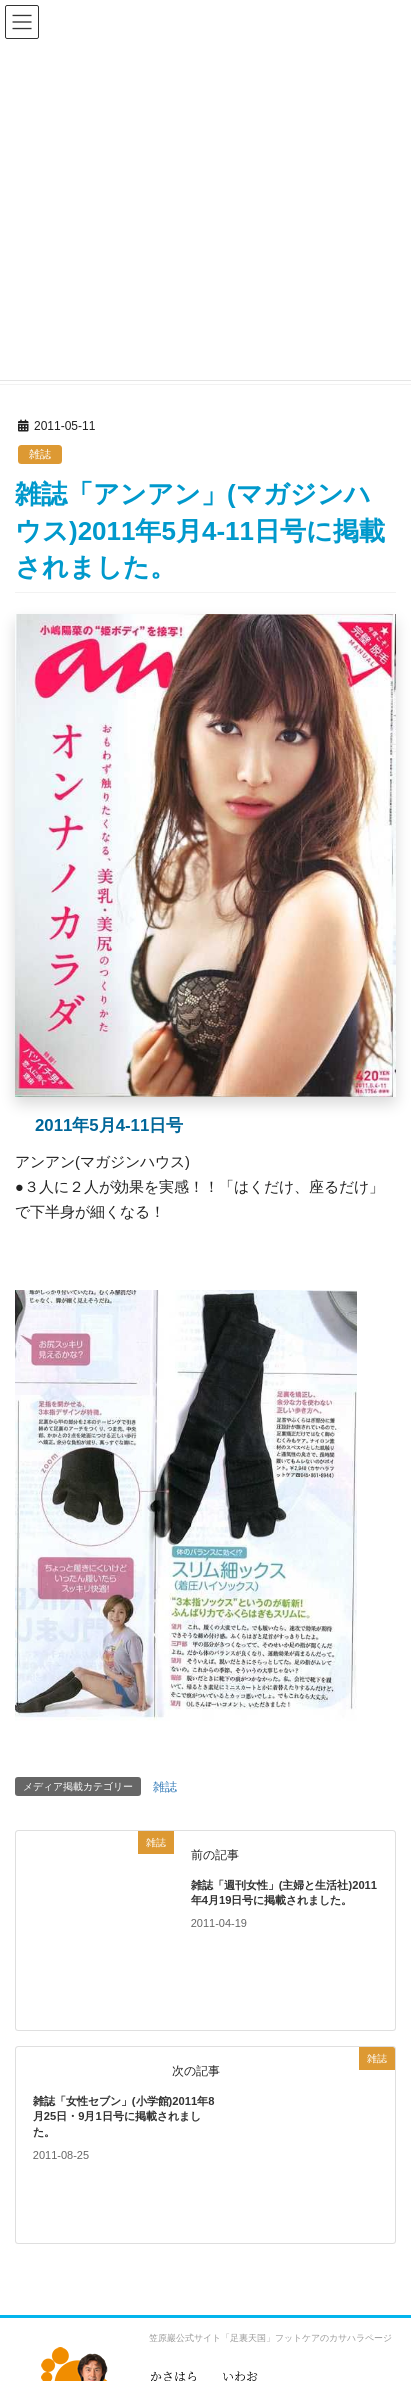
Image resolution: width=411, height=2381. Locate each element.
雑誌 (40, 454)
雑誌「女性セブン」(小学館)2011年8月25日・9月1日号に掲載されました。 (124, 2116)
